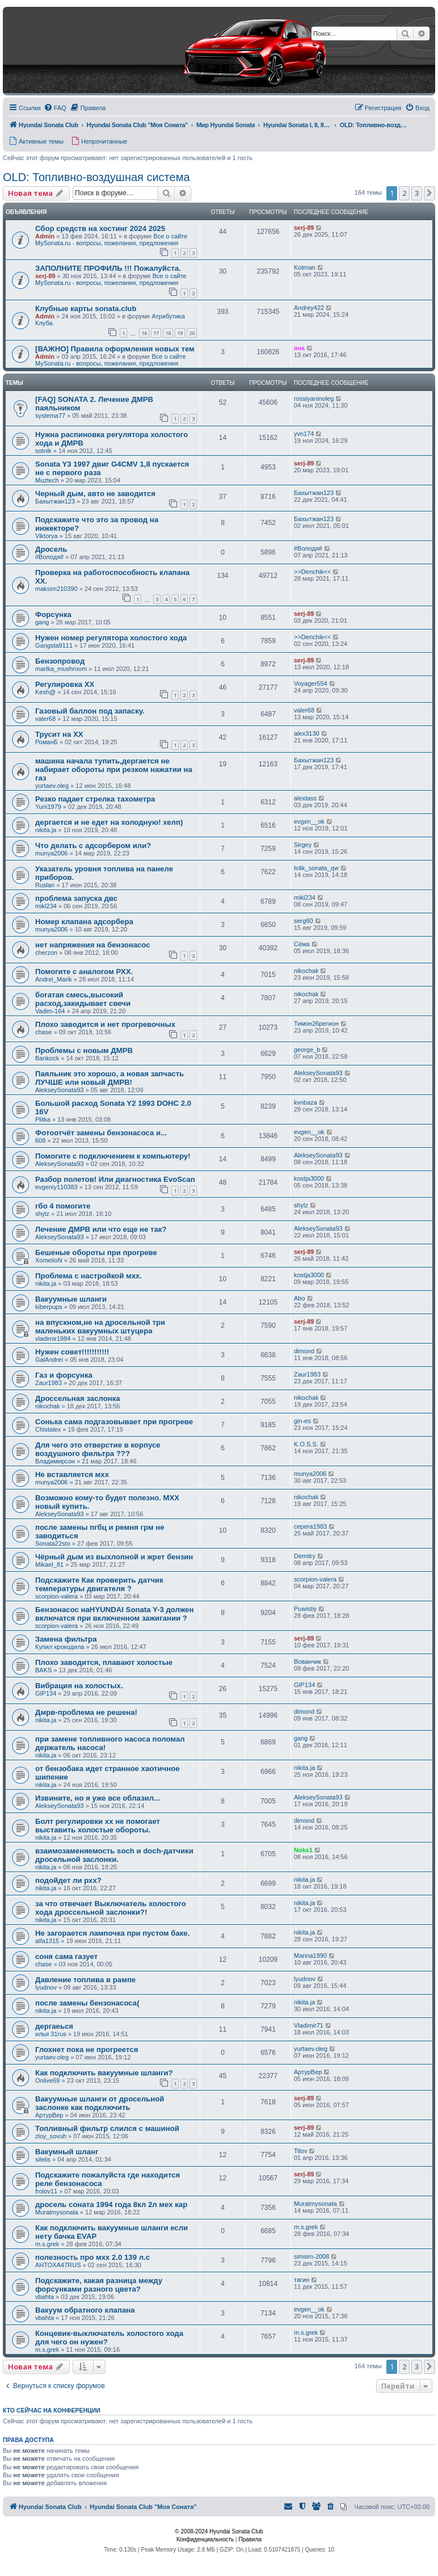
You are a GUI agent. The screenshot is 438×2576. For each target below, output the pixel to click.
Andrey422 (309, 307)
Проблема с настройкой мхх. (88, 1276)
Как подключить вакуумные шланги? (104, 2073)
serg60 (303, 920)
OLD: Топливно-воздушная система (96, 177)
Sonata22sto (52, 1543)
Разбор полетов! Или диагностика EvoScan (115, 1179)
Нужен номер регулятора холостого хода (111, 637)
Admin (44, 236)
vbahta (44, 2296)
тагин (301, 2279)
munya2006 (51, 853)
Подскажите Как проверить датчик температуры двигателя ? (99, 1584)
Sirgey (302, 844)
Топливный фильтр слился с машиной (107, 2128)
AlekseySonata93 (59, 1089)
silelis (42, 2159)
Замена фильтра (65, 1639)
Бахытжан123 (55, 501)
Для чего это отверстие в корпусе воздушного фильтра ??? (98, 1449)
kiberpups (48, 1306)
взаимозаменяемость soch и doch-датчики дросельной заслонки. (114, 1855)
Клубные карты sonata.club (85, 308)
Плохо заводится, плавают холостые (103, 1662)
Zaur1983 (48, 1382)
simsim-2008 (311, 2256)
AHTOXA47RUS (58, 2265)
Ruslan (44, 885)
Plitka (42, 1119)
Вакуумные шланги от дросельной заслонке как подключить (99, 2103)
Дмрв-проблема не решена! (86, 1712)
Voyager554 (310, 683)
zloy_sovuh (50, 2136)
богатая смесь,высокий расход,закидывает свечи (82, 999)
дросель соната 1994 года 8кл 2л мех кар (111, 2204)
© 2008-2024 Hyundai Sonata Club (219, 2531)
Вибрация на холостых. (79, 1685)
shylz (42, 1213)
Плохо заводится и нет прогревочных (105, 1024)
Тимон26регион (316, 1023)
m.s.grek (47, 2244)
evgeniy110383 (56, 1187)
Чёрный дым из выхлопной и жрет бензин (114, 1557)
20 (192, 333)
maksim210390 (56, 588)
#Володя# (49, 556)
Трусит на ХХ (59, 734)
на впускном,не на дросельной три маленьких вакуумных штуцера (100, 1326)
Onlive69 (47, 2080)
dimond (304, 1351)
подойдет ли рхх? (68, 1880)
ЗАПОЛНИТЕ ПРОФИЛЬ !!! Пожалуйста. (108, 268)
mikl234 (46, 906)
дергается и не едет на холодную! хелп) (109, 822)
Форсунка (53, 614)
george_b (307, 1049)
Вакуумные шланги (71, 1299)
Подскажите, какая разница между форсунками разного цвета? (98, 2284)
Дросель (51, 549)
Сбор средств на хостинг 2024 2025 (100, 228)
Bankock (47, 1058)
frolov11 (46, 2191)
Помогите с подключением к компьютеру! (113, 1156)
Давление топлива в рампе (85, 1979)
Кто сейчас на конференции (51, 2410)
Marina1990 (310, 1955)
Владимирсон (55, 1461)
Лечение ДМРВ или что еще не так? (100, 1229)
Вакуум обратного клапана (85, 2310)
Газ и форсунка (63, 1375)
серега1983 (310, 1526)
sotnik (43, 450)
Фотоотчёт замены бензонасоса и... (101, 1132)
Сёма (302, 944)
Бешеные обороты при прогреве (96, 1252)
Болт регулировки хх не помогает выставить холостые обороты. (97, 1825)
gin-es (302, 1420)
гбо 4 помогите (62, 1206)
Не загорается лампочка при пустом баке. (112, 1933)
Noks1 (303, 1850)
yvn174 (304, 433)
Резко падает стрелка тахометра (95, 799)
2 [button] (404, 193)
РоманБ (46, 742)
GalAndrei (49, 1359)
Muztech (47, 480)
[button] (429, 193)
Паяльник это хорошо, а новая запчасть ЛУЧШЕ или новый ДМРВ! (109, 1077)
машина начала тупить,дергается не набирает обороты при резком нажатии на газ (113, 769)
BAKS (43, 1670)
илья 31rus (50, 2033)
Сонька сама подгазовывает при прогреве (114, 1421)
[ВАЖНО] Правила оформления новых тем (115, 349)
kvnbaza (305, 1102)
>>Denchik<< (312, 571)
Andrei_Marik (53, 979)
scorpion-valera (56, 1596)
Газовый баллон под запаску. (90, 711)
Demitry (304, 1556)
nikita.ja (45, 829)
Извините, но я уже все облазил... (97, 1798)
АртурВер (308, 2072)
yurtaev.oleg (52, 785)
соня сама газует (66, 1956)
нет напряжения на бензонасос (92, 945)
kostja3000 (309, 1178)
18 (168, 333)
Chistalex (48, 1429)
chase (43, 1032)
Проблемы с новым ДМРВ (84, 1050)
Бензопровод (60, 661)
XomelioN (48, 1260)
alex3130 (306, 733)
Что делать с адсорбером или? (93, 845)
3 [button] (417, 193)
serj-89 (304, 227)
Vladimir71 (308, 2025)
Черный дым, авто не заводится (95, 493)
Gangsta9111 (54, 645)
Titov (300, 2150)
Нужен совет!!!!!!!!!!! (72, 1352)
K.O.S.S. (306, 1444)
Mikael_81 (49, 1564)
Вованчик (307, 1661)
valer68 (45, 718)
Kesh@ (45, 692)
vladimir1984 (52, 1338)
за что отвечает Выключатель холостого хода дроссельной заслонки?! (110, 1907)
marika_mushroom (61, 668)
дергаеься (54, 2026)
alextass (305, 798)
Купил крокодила (59, 1646)
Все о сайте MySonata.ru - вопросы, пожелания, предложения (111, 239)
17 (156, 333)
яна (299, 348)
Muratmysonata (56, 2212)
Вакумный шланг (67, 2151)
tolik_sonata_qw (316, 868)
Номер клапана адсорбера (84, 921)
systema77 (50, 415)
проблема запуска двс (76, 898)
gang (42, 622)
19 (180, 333)
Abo (299, 1298)
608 (40, 1140)
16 (144, 333)
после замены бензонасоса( (87, 2003)
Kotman (304, 267)
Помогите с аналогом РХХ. (84, 971)
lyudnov (46, 1987)
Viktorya (46, 535)
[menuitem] (55, 108)
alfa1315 (47, 1940)
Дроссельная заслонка (77, 1398)
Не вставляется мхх (72, 1474)
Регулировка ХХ (64, 684)
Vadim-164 (50, 1011)
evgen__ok (309, 821)
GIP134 (45, 1693)
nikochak (306, 970)
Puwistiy (305, 1608)
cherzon (46, 952)
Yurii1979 (48, 806)
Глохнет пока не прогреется (86, 2049)
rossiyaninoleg (314, 398)
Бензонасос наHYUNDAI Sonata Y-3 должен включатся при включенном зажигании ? (114, 1613)
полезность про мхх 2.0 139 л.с (92, 2257)
